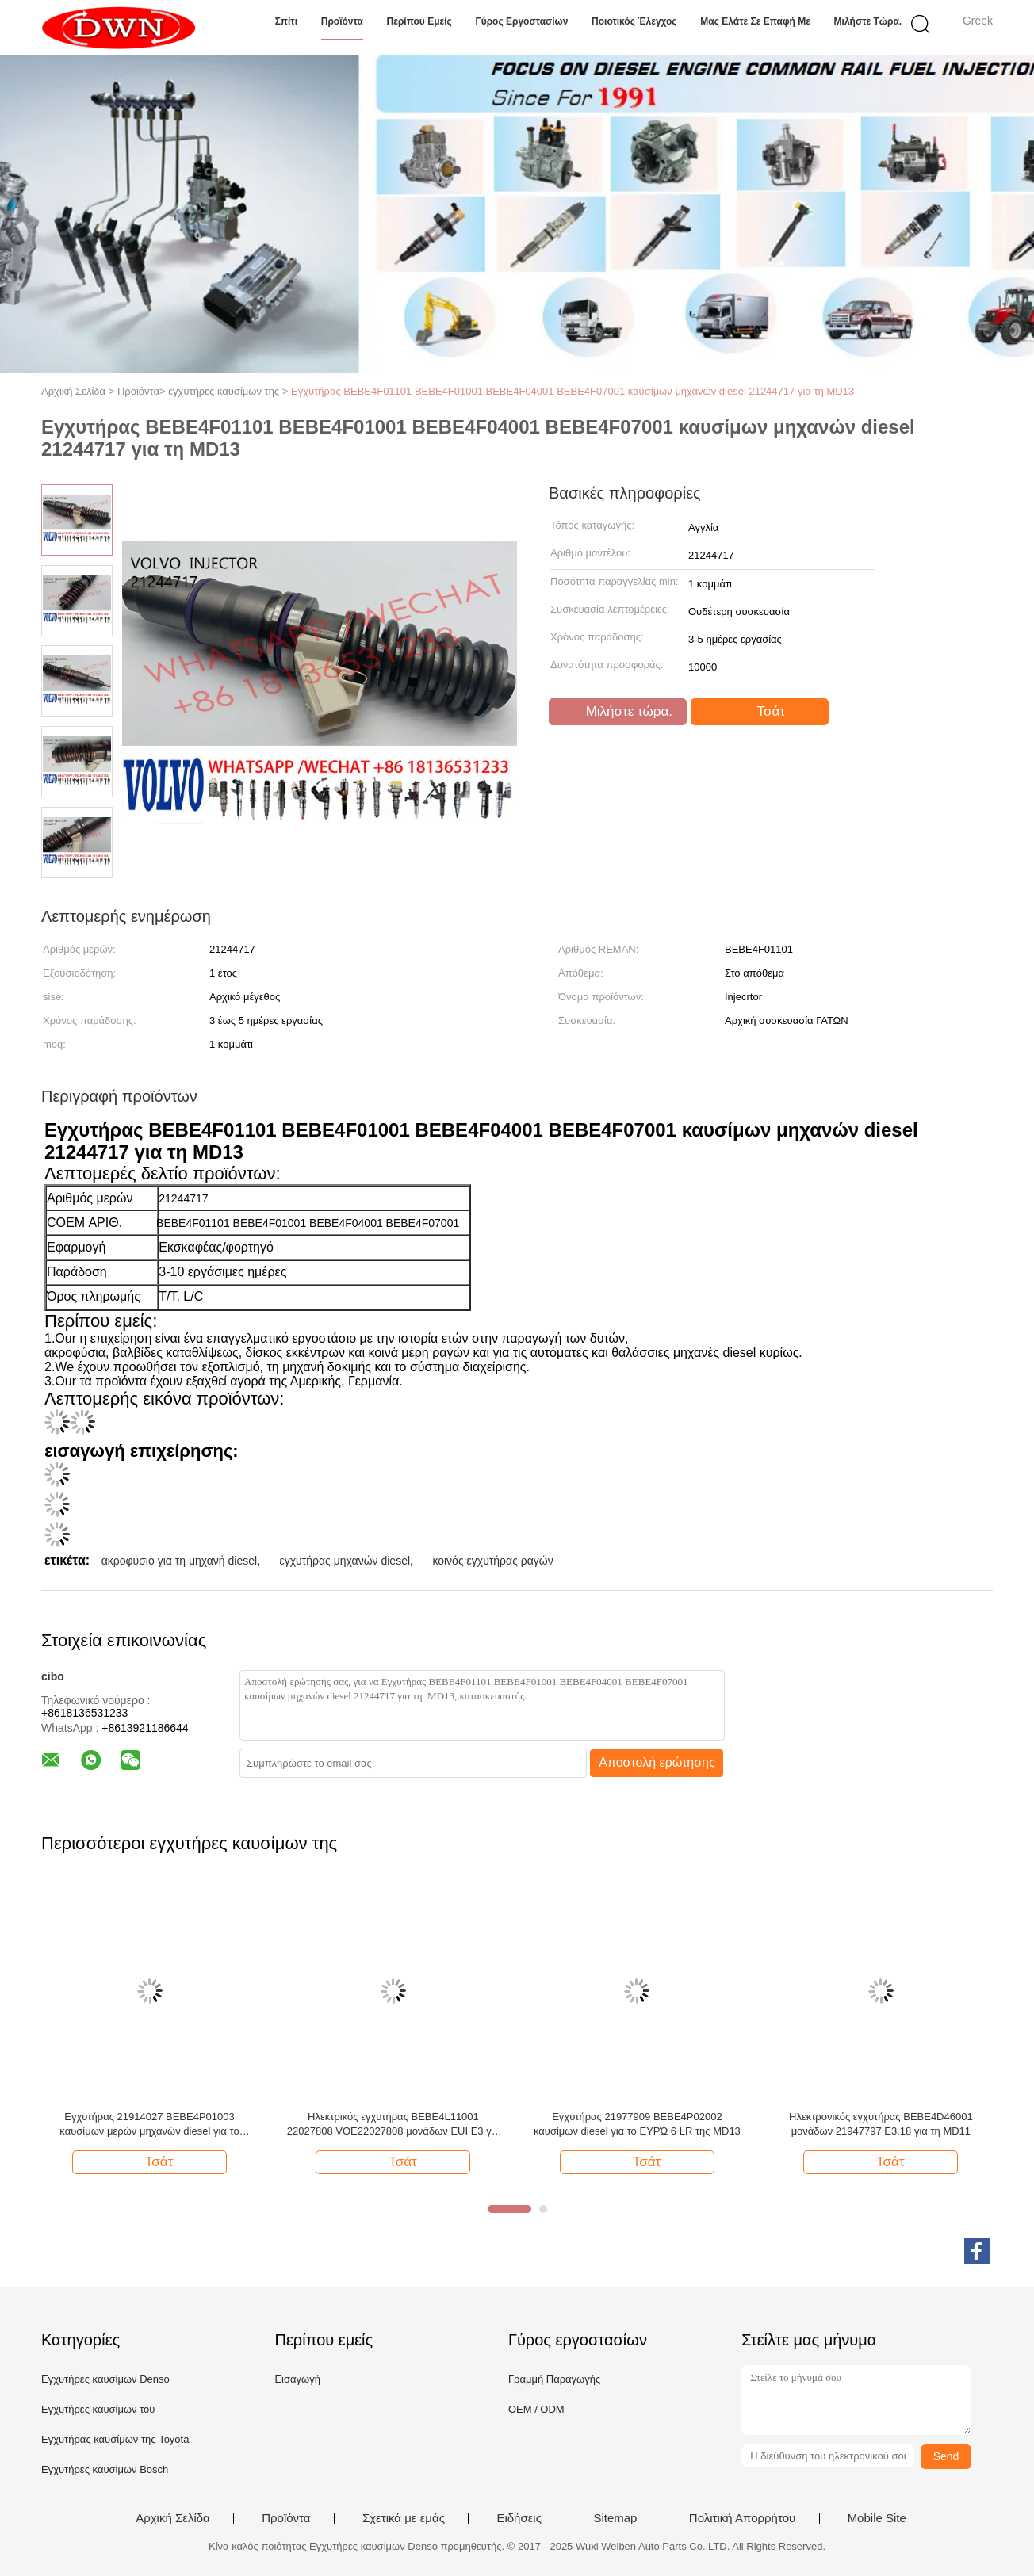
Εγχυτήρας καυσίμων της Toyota (115, 2439)
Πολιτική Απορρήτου (742, 2518)
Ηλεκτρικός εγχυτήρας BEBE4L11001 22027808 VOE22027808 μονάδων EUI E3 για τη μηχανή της (393, 2124)
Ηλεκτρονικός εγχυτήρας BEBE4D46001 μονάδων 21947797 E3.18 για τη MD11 (881, 2124)
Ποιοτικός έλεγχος (634, 21)
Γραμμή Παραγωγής (554, 2379)
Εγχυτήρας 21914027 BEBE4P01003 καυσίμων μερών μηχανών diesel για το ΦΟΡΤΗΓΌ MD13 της (149, 2124)
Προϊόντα (342, 21)
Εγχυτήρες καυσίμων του (98, 2409)
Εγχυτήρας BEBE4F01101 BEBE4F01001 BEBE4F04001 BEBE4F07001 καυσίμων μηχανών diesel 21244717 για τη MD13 (572, 391)
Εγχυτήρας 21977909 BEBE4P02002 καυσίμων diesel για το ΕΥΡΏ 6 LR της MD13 (637, 2124)
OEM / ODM (536, 2409)
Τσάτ (761, 712)
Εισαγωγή (297, 2379)
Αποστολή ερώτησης (657, 1762)
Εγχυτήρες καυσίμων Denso (105, 2379)
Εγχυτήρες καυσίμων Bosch (104, 2469)
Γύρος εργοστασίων (521, 21)
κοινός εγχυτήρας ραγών (492, 1560)
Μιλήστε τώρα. (868, 21)
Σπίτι (286, 21)
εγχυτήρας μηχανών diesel (344, 1560)
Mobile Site (877, 2518)
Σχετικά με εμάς (403, 2518)
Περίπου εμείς (419, 21)
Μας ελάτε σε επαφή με (755, 21)
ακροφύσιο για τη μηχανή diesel (179, 1560)
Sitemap (615, 2518)
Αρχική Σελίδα (173, 2518)
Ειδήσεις (519, 2518)
